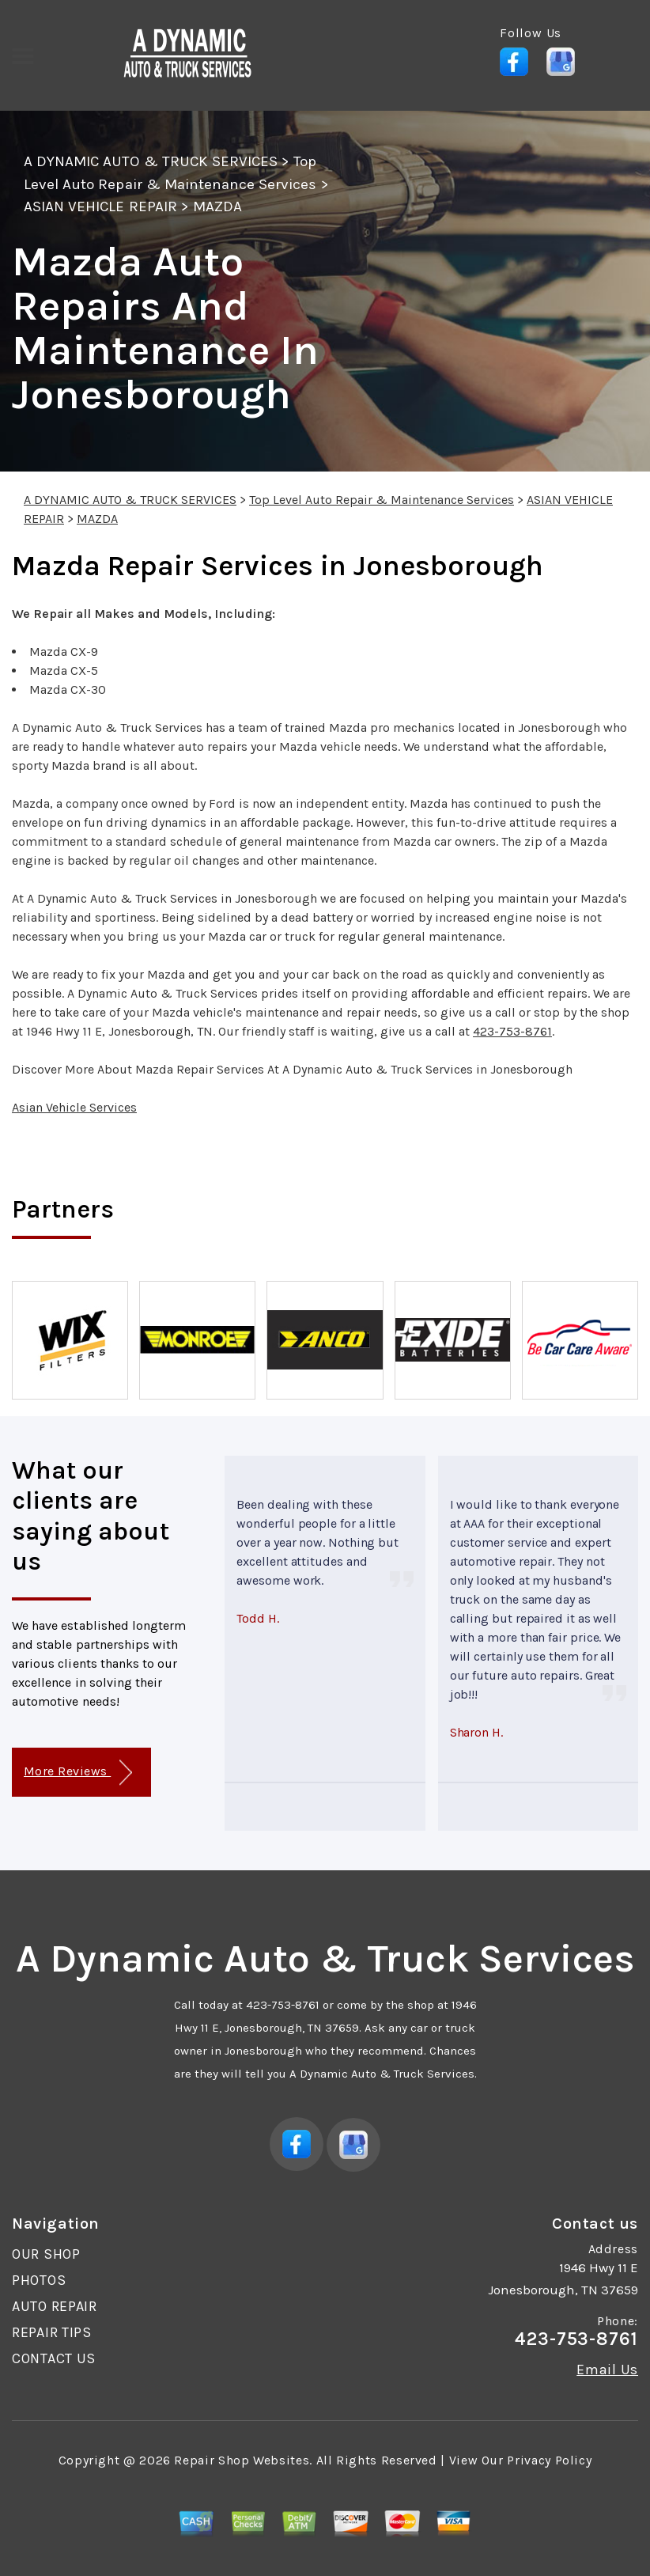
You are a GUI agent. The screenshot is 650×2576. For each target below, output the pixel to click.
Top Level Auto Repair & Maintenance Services (381, 499)
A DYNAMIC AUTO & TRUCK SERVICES (151, 161)
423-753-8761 (512, 1031)
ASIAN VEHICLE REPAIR (100, 206)
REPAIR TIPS (52, 2332)
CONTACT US (54, 2358)
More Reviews (78, 1773)
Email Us (607, 2369)
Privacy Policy (549, 2460)
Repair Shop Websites (241, 2460)
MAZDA (217, 206)
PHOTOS (39, 2280)
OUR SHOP (46, 2254)
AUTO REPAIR (54, 2306)
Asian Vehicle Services (74, 1107)
